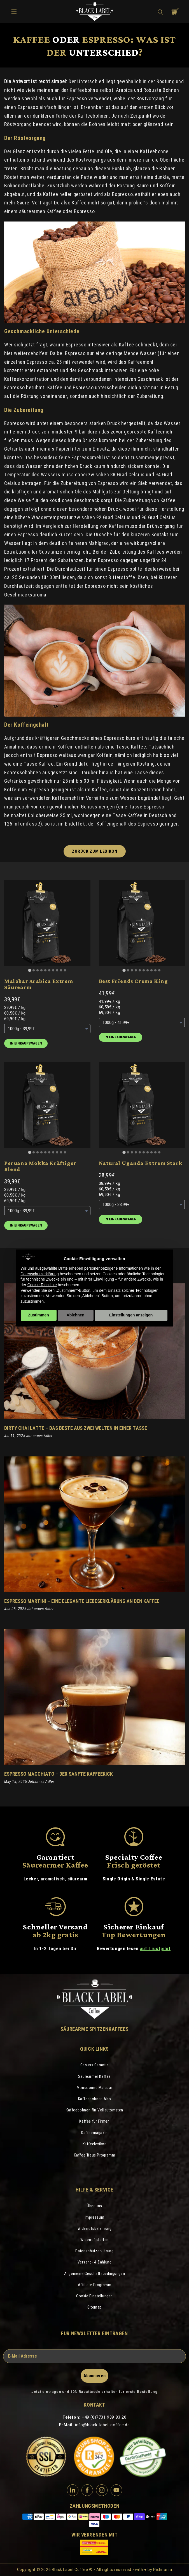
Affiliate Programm (94, 2285)
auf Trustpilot (155, 1948)
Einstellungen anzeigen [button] (131, 1315)
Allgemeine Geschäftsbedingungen (94, 2273)
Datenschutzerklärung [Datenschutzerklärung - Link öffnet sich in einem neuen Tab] (40, 1274)
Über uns (94, 2206)
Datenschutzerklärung (94, 2251)
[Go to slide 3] (37, 970)
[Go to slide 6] (49, 970)
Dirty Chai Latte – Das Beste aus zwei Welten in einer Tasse (75, 1428)
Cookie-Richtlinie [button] (42, 1285)
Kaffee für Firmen (94, 2121)
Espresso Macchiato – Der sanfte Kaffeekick (58, 1774)
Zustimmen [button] (38, 1315)
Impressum (94, 2217)
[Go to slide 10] (65, 970)
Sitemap (94, 2307)
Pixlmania (162, 2569)
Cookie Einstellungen (94, 2296)
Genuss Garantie (94, 2065)
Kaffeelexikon (95, 2144)
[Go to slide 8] (57, 970)
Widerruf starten (94, 2239)
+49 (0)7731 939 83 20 (104, 2417)
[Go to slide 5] (45, 970)
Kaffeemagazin (94, 2132)
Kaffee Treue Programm (94, 2155)
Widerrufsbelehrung (95, 2228)
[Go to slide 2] (33, 970)
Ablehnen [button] (76, 1315)
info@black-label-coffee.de (102, 2424)
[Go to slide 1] (29, 970)
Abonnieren (94, 2375)
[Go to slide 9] (61, 970)
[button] (160, 12)
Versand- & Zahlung (95, 2262)
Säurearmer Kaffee (94, 2076)
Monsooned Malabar (94, 2087)
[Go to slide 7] (53, 970)
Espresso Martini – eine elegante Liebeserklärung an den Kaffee (81, 1601)
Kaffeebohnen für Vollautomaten (94, 2110)
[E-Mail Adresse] (94, 2356)
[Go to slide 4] (41, 970)
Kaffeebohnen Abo (94, 2099)
